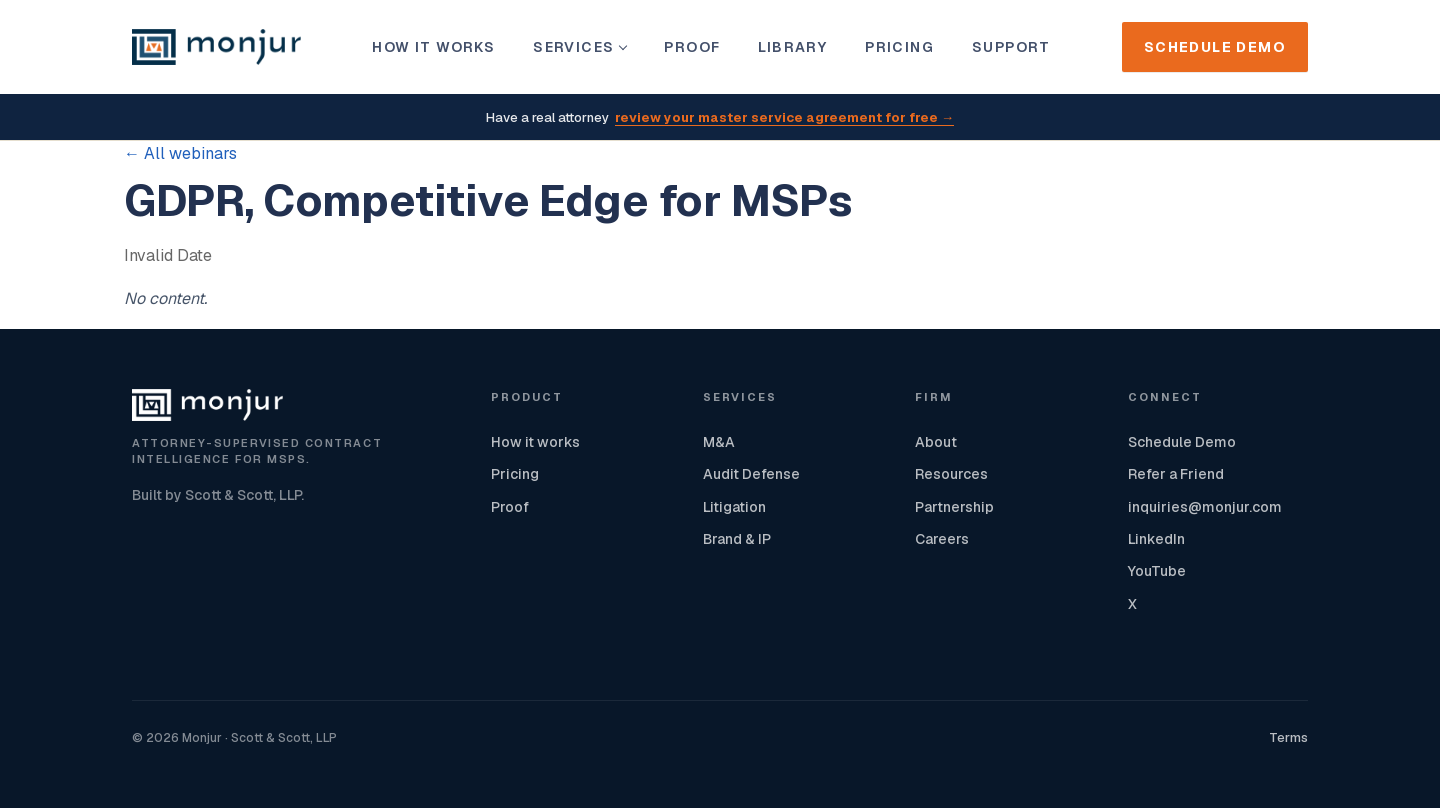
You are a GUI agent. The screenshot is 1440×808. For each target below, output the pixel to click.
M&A (719, 442)
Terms (1288, 737)
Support (1011, 47)
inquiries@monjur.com (1205, 507)
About (936, 442)
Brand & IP (737, 539)
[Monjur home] (216, 47)
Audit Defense (751, 474)
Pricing (899, 47)
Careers (942, 539)
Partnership (954, 507)
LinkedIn (1156, 539)
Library (792, 47)
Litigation (734, 507)
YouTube (1157, 571)
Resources (951, 474)
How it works (433, 47)
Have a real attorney (720, 118)
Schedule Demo (1215, 47)
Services (579, 47)
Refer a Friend (1176, 474)
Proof (692, 47)
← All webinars (180, 153)
